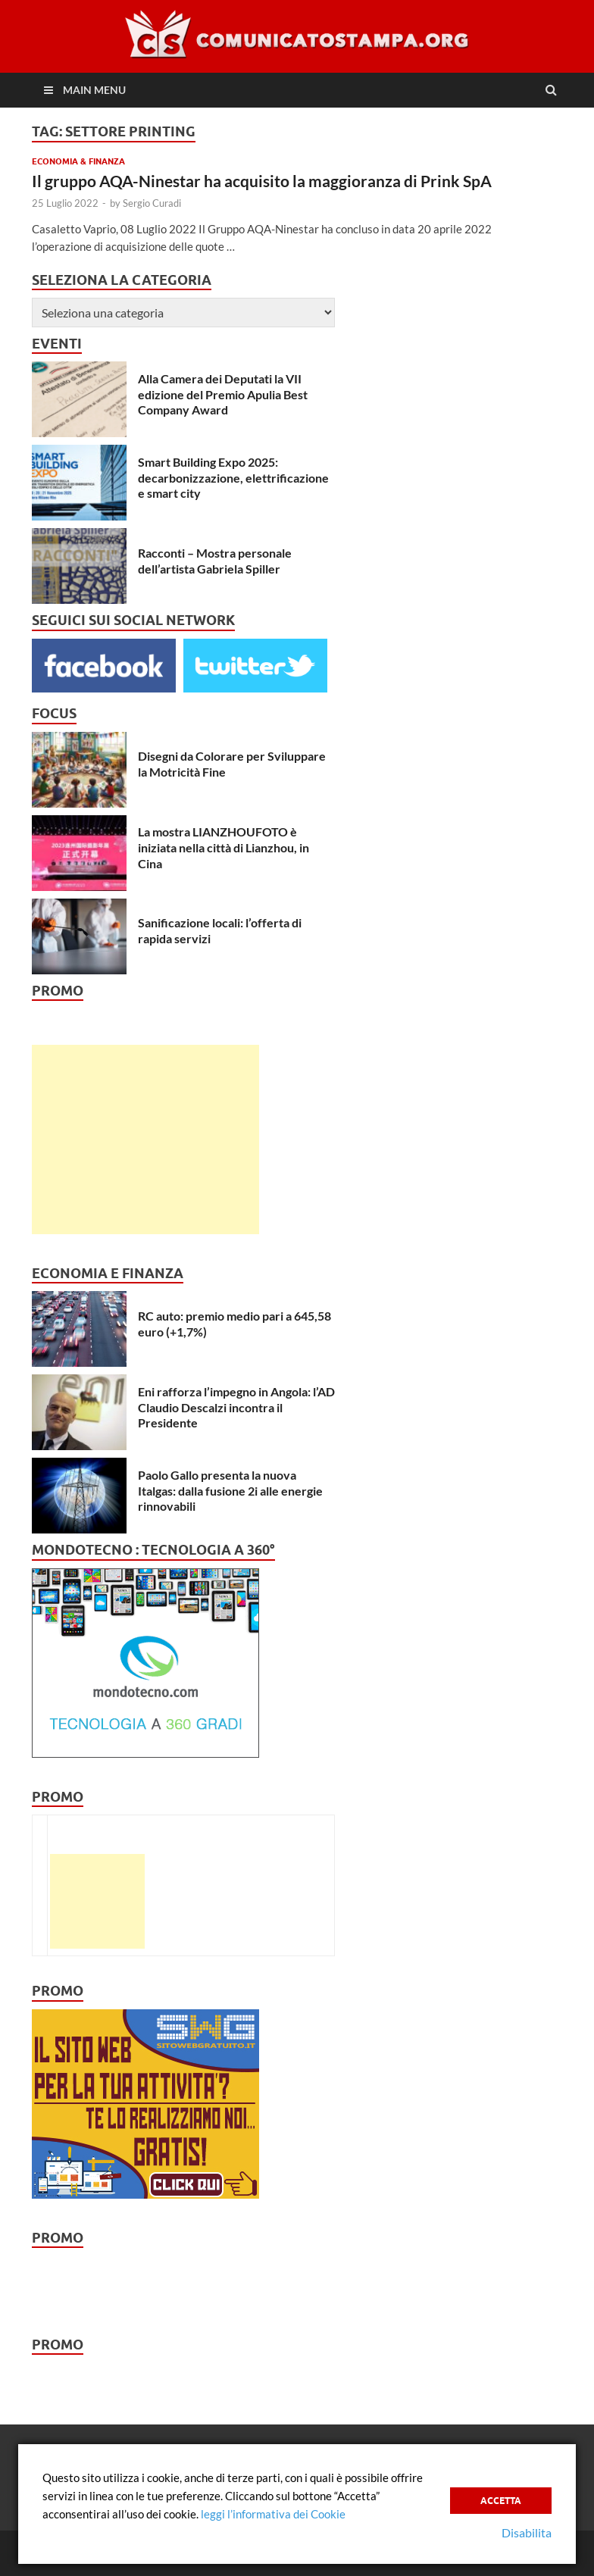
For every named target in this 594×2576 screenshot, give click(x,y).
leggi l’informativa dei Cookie (273, 2514)
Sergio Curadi (152, 203)
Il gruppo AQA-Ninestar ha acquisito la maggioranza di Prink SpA (262, 180)
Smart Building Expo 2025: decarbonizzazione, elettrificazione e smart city (233, 478)
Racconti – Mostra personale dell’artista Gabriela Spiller (215, 561)
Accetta (500, 2500)
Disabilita (527, 2532)
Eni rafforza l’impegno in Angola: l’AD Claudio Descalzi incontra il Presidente (236, 1407)
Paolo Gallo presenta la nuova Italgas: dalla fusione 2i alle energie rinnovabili (230, 1491)
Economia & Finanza (78, 161)
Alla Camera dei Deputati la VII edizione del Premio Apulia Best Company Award (223, 394)
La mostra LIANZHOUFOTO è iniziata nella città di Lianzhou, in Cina (223, 847)
